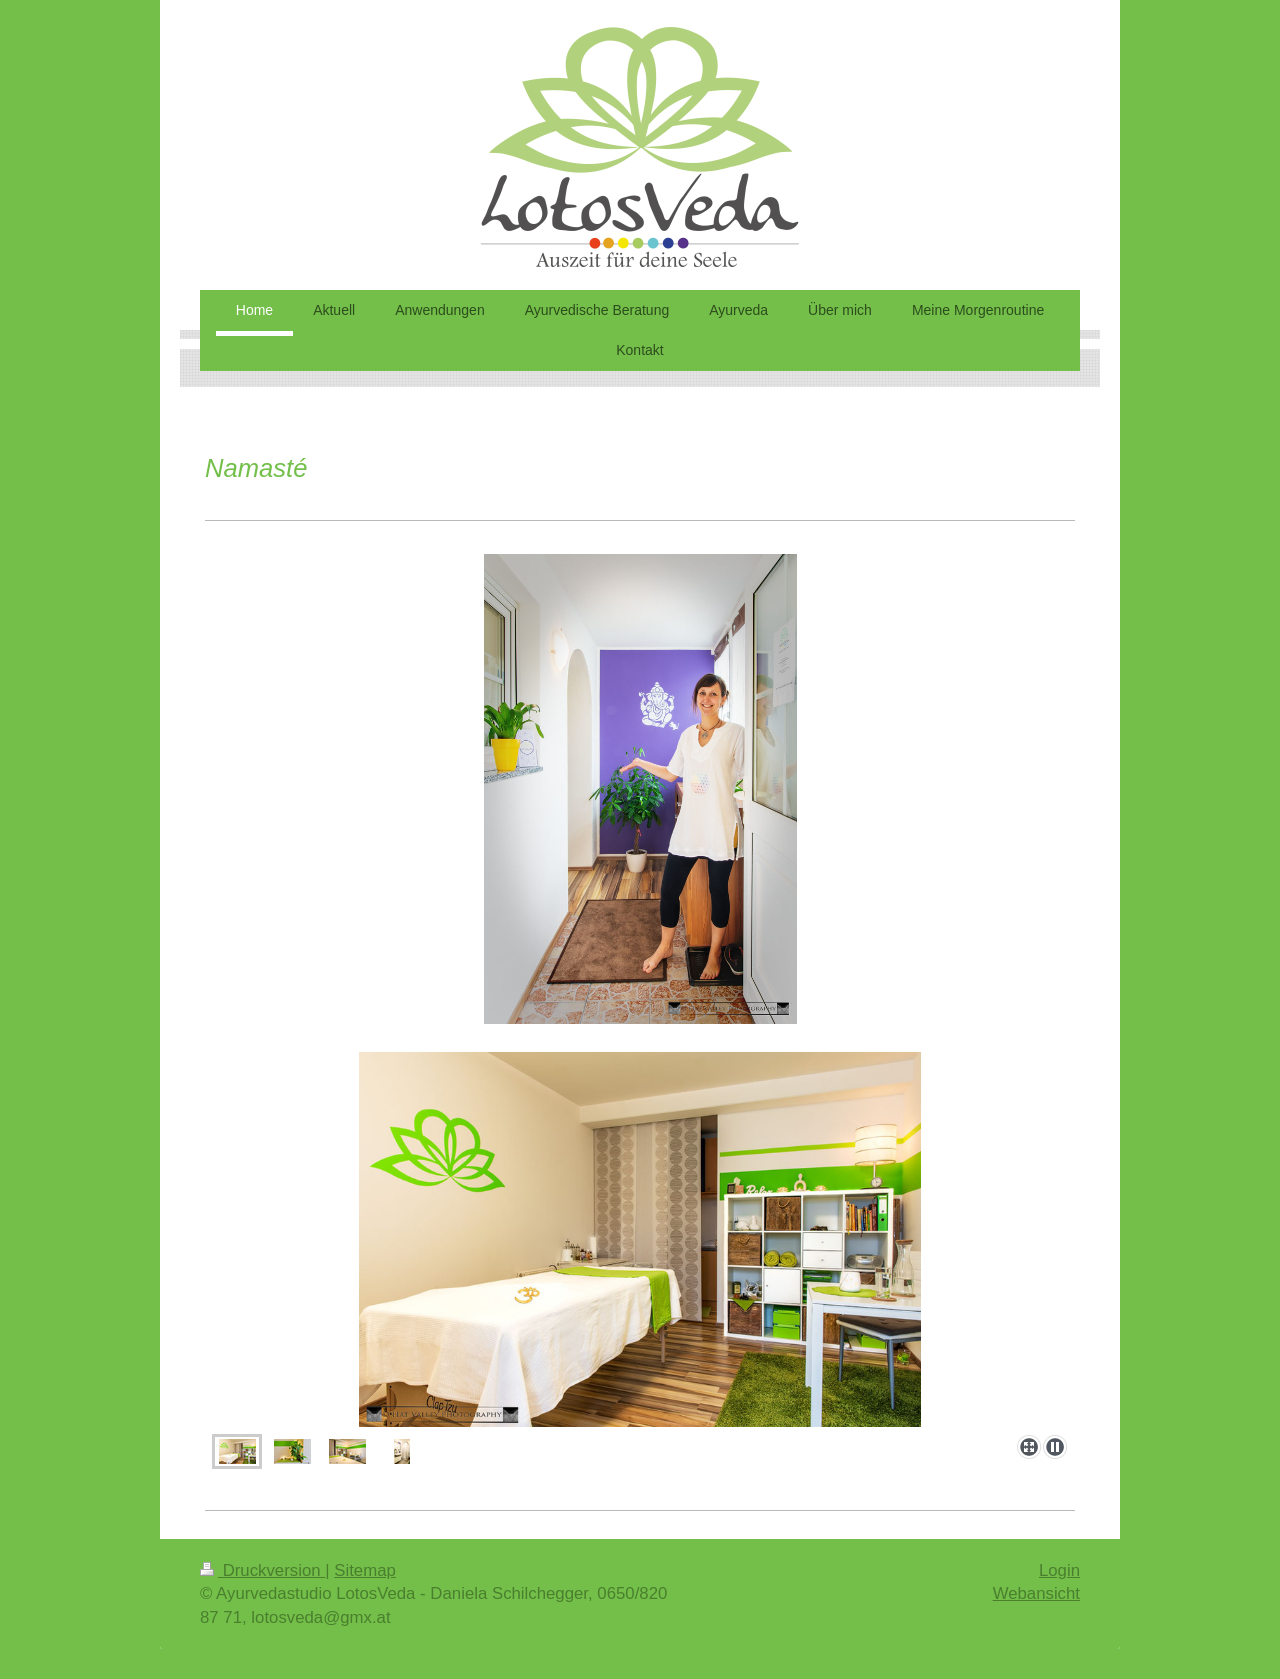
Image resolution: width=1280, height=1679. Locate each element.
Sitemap (365, 1570)
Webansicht (1036, 1593)
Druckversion (262, 1570)
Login (1059, 1570)
